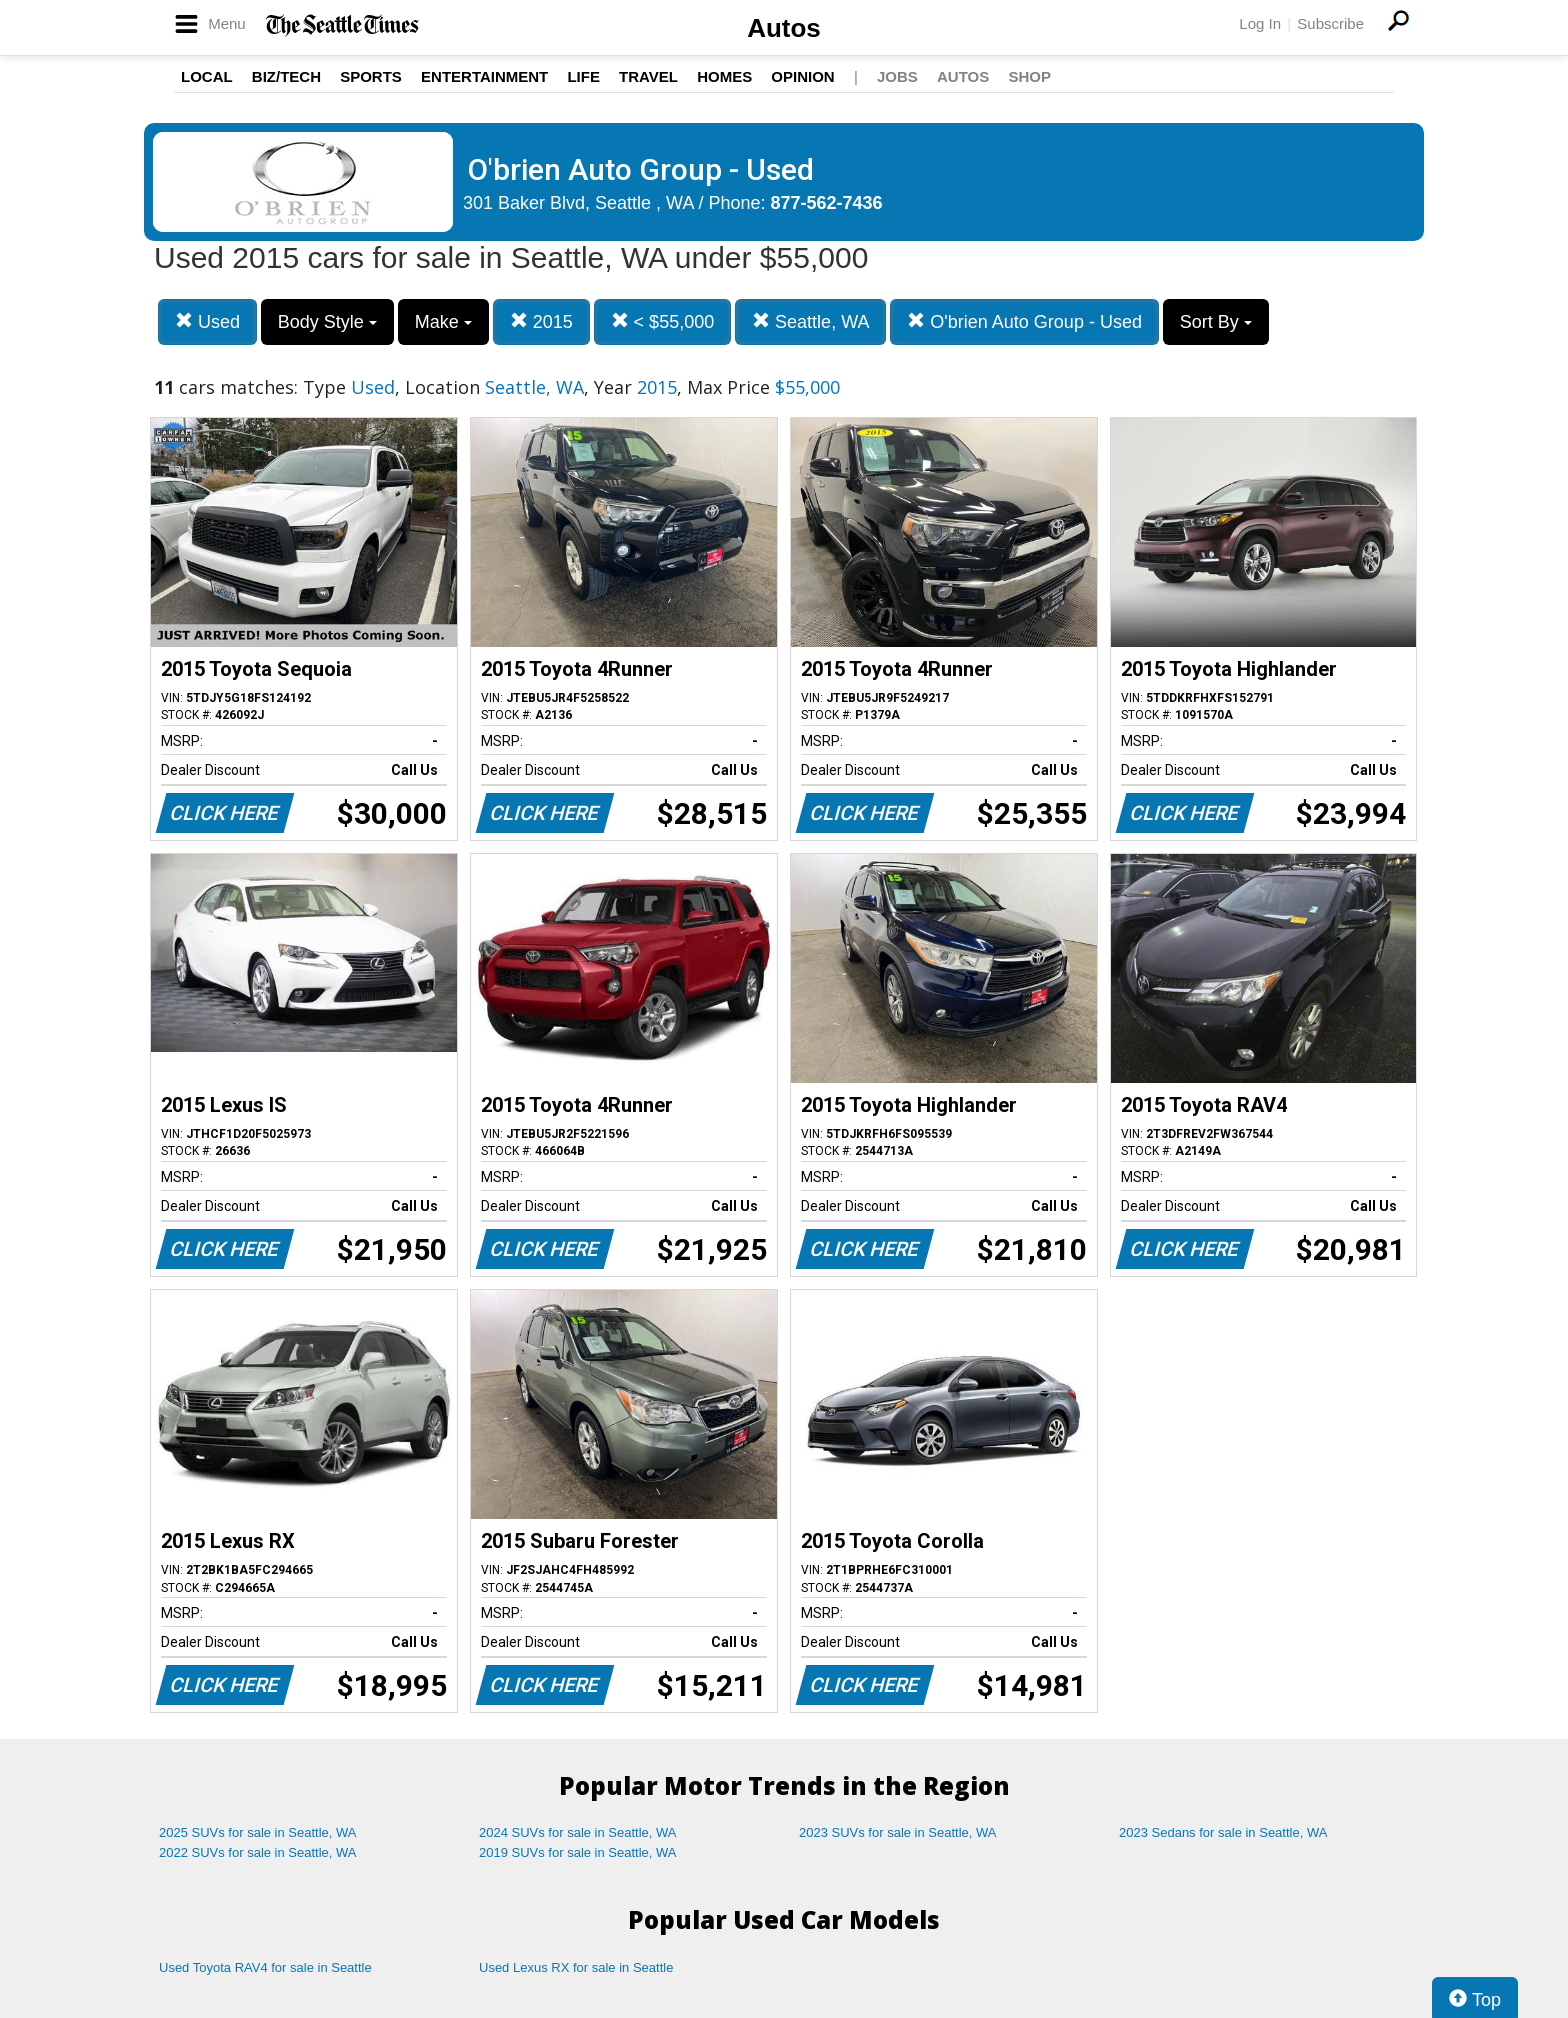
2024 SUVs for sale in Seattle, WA (578, 1832)
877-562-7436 (827, 203)
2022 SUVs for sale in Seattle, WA (258, 1852)
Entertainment (484, 76)
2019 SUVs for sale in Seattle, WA (578, 1852)
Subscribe (1330, 23)
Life (583, 76)
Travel (648, 76)
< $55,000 (663, 321)
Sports (371, 76)
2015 (541, 321)
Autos (784, 28)
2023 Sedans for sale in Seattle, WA (1223, 1832)
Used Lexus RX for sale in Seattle (576, 1967)
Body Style (327, 322)
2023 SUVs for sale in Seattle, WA (898, 1832)
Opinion (802, 76)
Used (207, 321)
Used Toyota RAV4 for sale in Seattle (265, 1967)
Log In (1260, 23)
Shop (1029, 76)
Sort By (1216, 322)
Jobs (897, 76)
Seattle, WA (810, 321)
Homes (724, 76)
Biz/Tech (286, 76)
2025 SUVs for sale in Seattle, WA (258, 1832)
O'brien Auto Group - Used (1024, 321)
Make (443, 322)
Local (207, 76)
